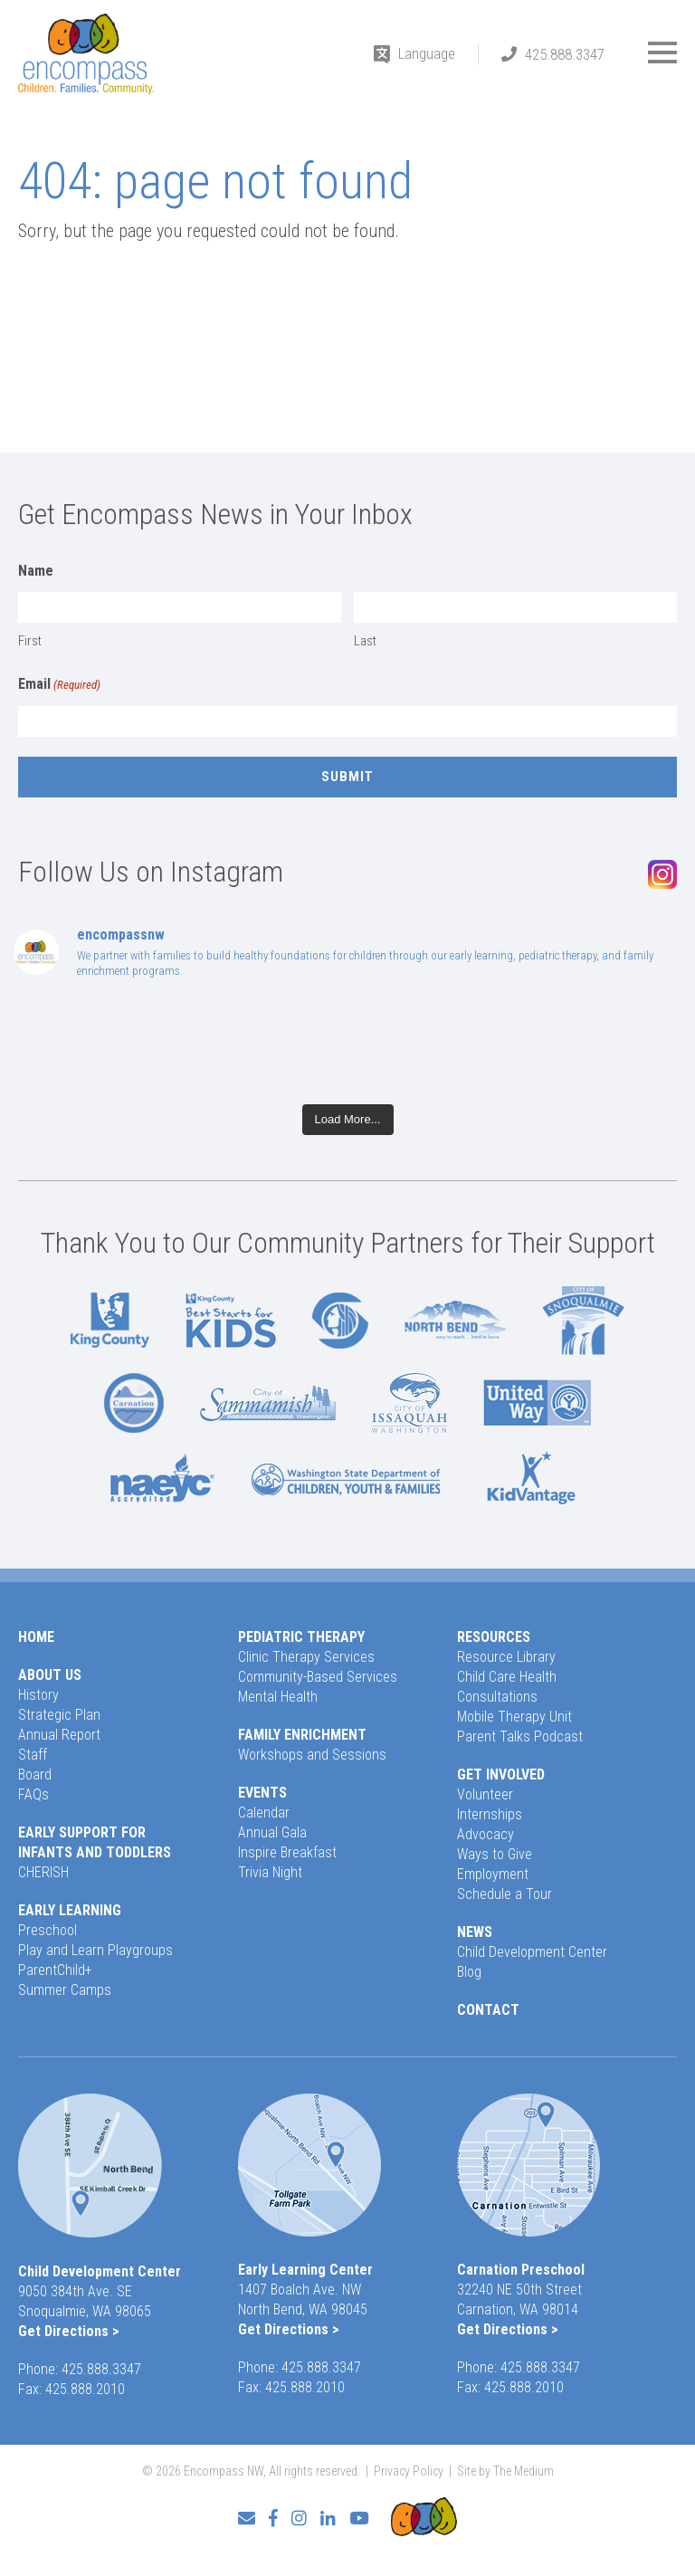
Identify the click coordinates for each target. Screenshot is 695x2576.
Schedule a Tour (504, 1894)
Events (262, 1792)
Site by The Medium (505, 2471)
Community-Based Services (317, 1676)
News (474, 1932)
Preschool (47, 1930)
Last (365, 641)
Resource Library (506, 1656)
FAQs (33, 1794)
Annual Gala (272, 1832)
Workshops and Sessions (312, 1754)
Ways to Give (494, 1854)
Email (59, 685)
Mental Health (278, 1696)
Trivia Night (270, 1872)
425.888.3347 (565, 54)
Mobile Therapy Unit (514, 1716)
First (30, 641)
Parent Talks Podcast (520, 1736)
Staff (32, 1754)
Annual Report (59, 1734)
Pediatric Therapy (301, 1637)
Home (36, 1637)
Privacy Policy (408, 2471)
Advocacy (485, 1834)
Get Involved (501, 1774)
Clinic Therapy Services (306, 1656)
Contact (488, 2009)
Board (35, 1774)
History (38, 1694)
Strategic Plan (59, 1714)
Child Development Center (532, 1952)
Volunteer (485, 1794)
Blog (469, 1971)
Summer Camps (64, 1990)
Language (426, 53)
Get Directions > (68, 2331)
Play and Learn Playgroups (95, 1950)
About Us (49, 1675)
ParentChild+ (55, 1970)
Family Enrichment (302, 1734)
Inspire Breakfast (287, 1852)
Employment (492, 1874)
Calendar (264, 1812)
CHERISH (43, 1872)
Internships (489, 1814)
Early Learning (69, 1910)
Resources (493, 1637)
